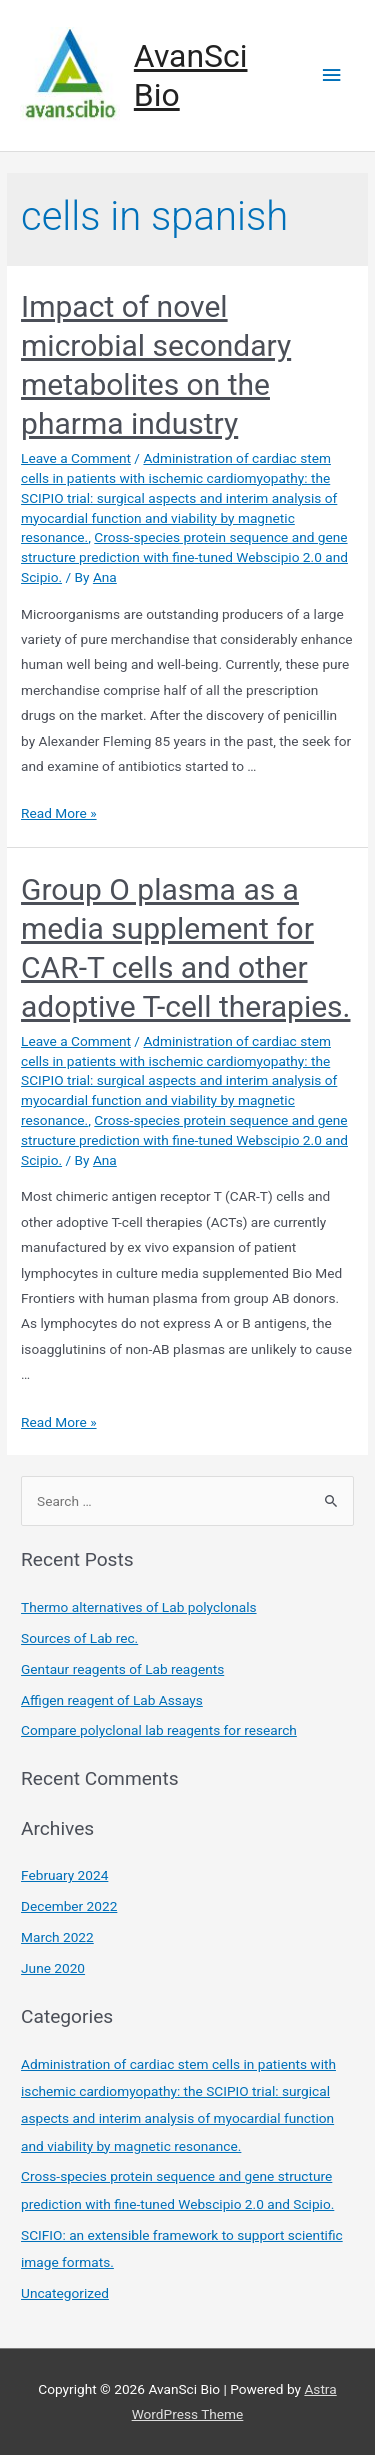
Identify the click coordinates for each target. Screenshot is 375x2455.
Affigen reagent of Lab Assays (112, 1700)
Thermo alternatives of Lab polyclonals (139, 1607)
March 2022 (57, 1937)
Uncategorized (65, 2293)
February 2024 (64, 1875)
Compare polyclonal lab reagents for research (159, 1730)
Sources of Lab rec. (79, 1638)
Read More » (59, 813)
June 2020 (53, 1968)
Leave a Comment (76, 458)
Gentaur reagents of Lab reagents (122, 1669)
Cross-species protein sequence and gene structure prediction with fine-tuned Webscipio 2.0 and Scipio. (184, 557)
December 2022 (69, 1906)
